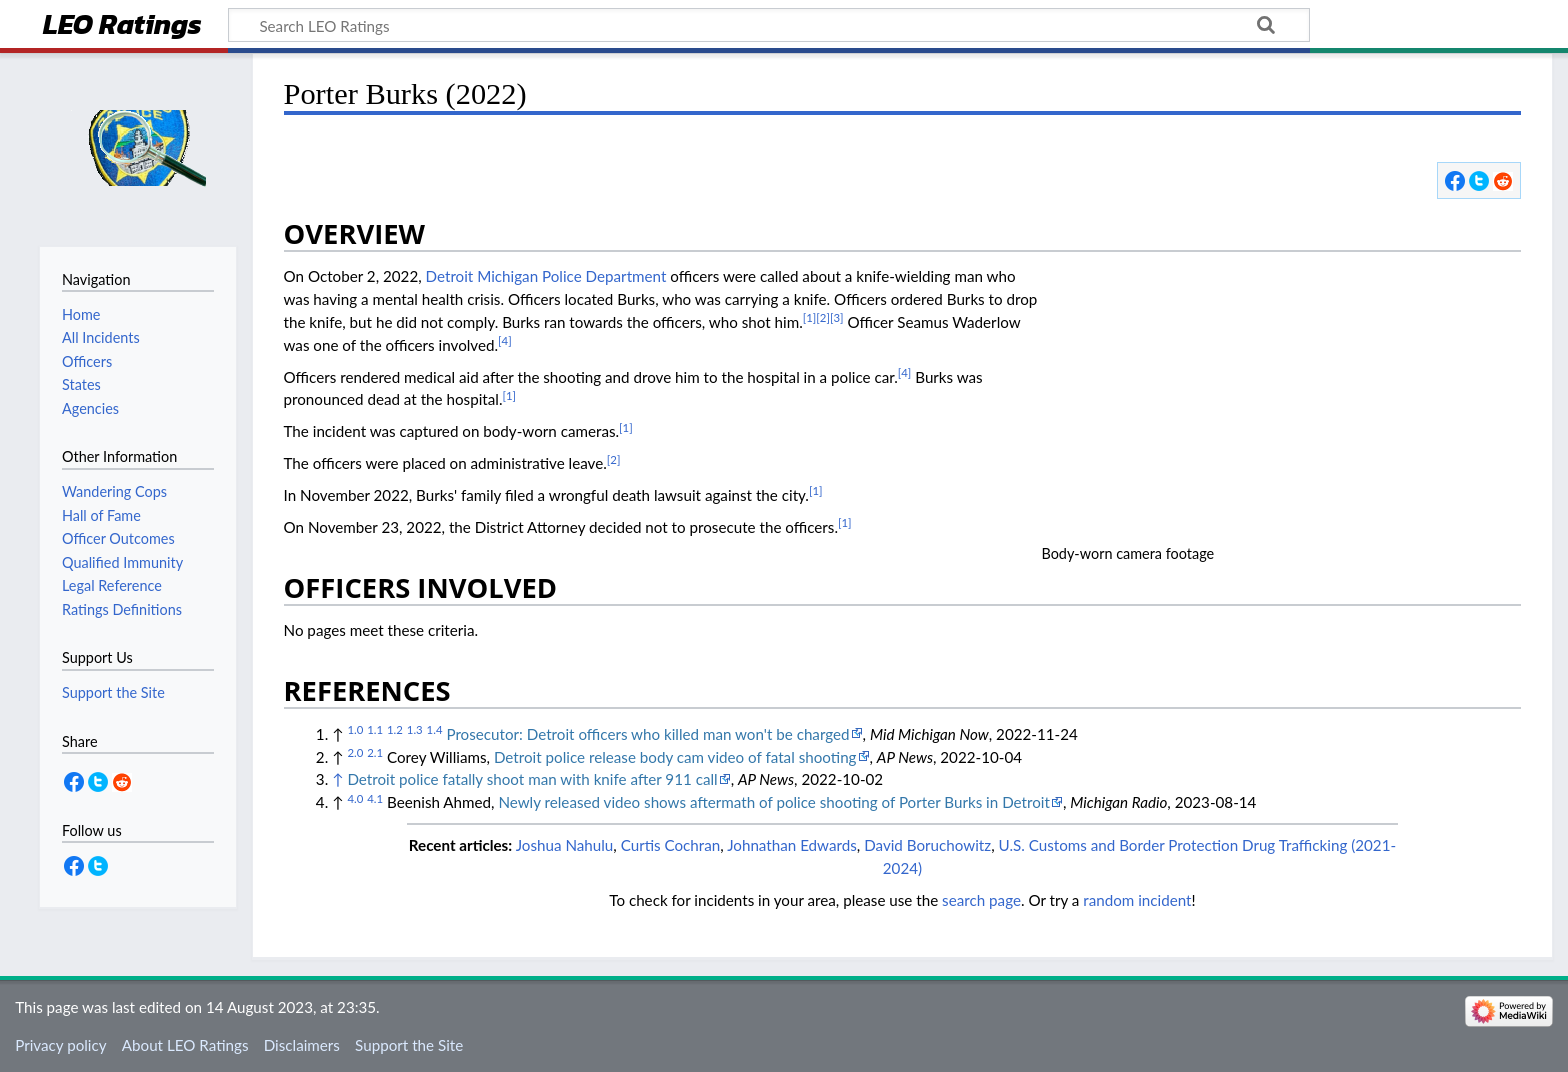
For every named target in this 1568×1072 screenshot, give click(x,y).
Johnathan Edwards (792, 845)
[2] (823, 317)
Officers (87, 361)
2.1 (375, 752)
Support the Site (409, 1045)
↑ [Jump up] (337, 779)
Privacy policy (60, 1045)
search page (981, 900)
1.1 (375, 729)
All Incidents (101, 337)
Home (81, 314)
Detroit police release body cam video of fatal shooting (675, 757)
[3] (837, 317)
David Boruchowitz (927, 845)
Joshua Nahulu (565, 845)
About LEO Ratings (185, 1045)
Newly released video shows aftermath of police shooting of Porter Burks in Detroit (774, 802)
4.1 (375, 798)
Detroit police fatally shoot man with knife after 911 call (532, 779)
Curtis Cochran (671, 845)
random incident (1137, 900)
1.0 (355, 729)
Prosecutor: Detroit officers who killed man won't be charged (647, 734)
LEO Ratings (122, 26)
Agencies (90, 408)
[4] (505, 340)
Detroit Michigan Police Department (546, 276)
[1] (810, 317)
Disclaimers (302, 1045)
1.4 (435, 729)
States (81, 384)
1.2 (395, 729)
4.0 (355, 798)
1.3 (415, 729)
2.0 (355, 752)
